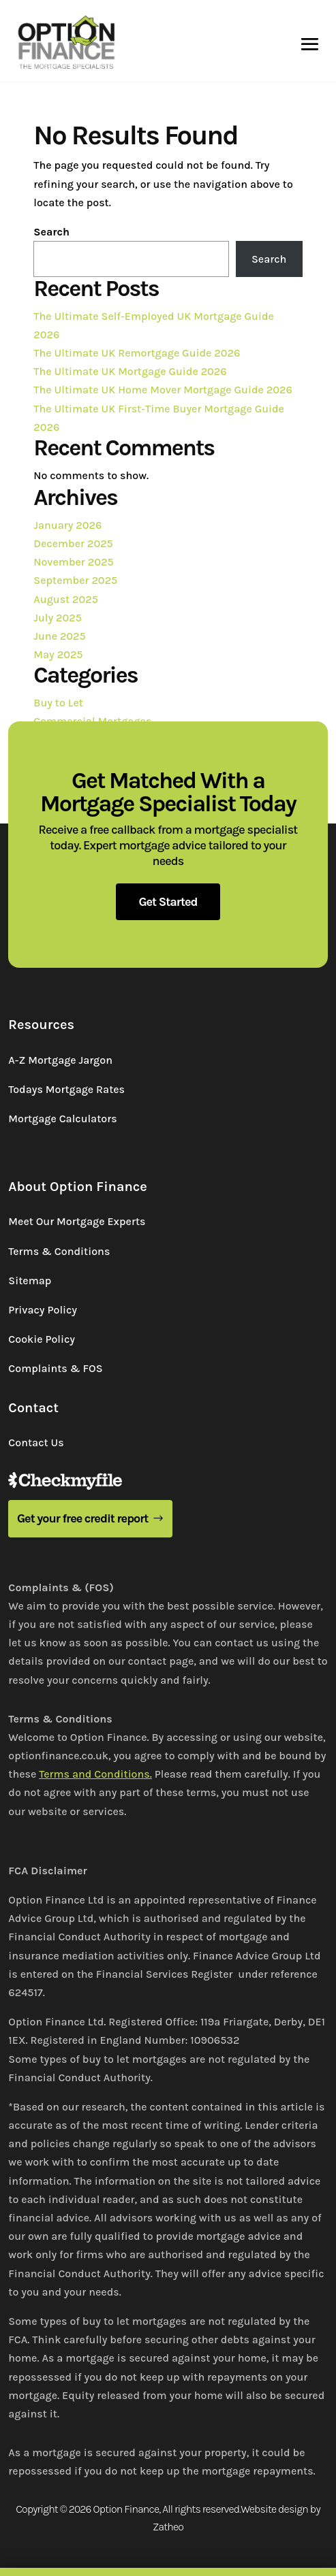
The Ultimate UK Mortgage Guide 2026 (129, 371)
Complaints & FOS (55, 1368)
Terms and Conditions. (95, 1773)
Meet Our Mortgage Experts (76, 1221)
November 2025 (73, 561)
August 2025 (65, 599)
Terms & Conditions (59, 1251)
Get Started (167, 901)
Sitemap (29, 1280)
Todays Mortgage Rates (66, 1089)
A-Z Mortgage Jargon (60, 1060)
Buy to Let (58, 702)
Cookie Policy (41, 1339)
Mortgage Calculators (62, 1118)
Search (51, 231)
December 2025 (72, 543)
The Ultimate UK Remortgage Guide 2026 (136, 352)
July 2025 (57, 617)
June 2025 (59, 636)
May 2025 (57, 654)
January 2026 (67, 525)
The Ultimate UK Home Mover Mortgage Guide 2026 (162, 389)
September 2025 (75, 580)
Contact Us (35, 1442)
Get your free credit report (83, 1518)
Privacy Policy (42, 1309)
